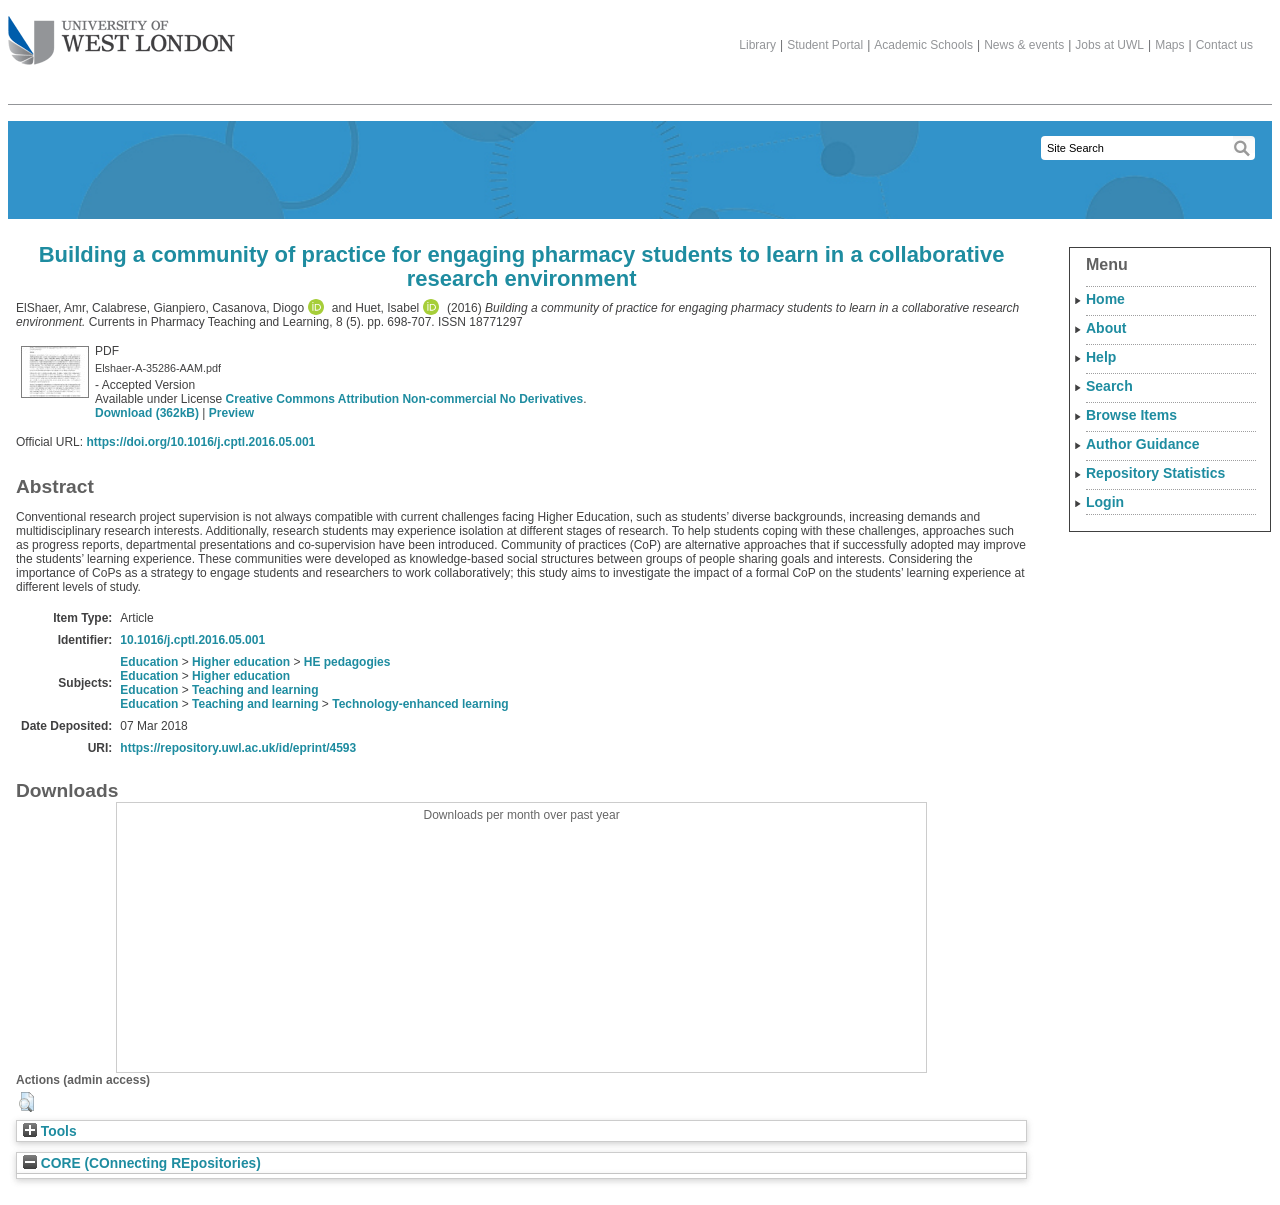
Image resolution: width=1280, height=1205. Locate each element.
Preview (231, 413)
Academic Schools (923, 45)
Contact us (1224, 45)
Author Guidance (1143, 444)
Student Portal (825, 45)
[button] (26, 1102)
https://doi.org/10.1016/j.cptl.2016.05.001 (200, 442)
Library (757, 45)
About (1106, 328)
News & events (1024, 45)
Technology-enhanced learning (420, 704)
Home (1105, 299)
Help (1101, 357)
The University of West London (121, 33)
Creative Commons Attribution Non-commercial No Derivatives (405, 399)
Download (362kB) (147, 413)
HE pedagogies (347, 662)
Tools (50, 1131)
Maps (1169, 45)
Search (1109, 386)
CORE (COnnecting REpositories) (142, 1163)
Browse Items (1131, 415)
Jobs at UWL (1109, 45)
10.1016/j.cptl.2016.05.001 (192, 640)
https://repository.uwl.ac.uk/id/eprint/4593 (238, 748)
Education (149, 662)
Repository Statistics (1155, 473)
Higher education (241, 662)
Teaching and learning (255, 690)
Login (1105, 502)
